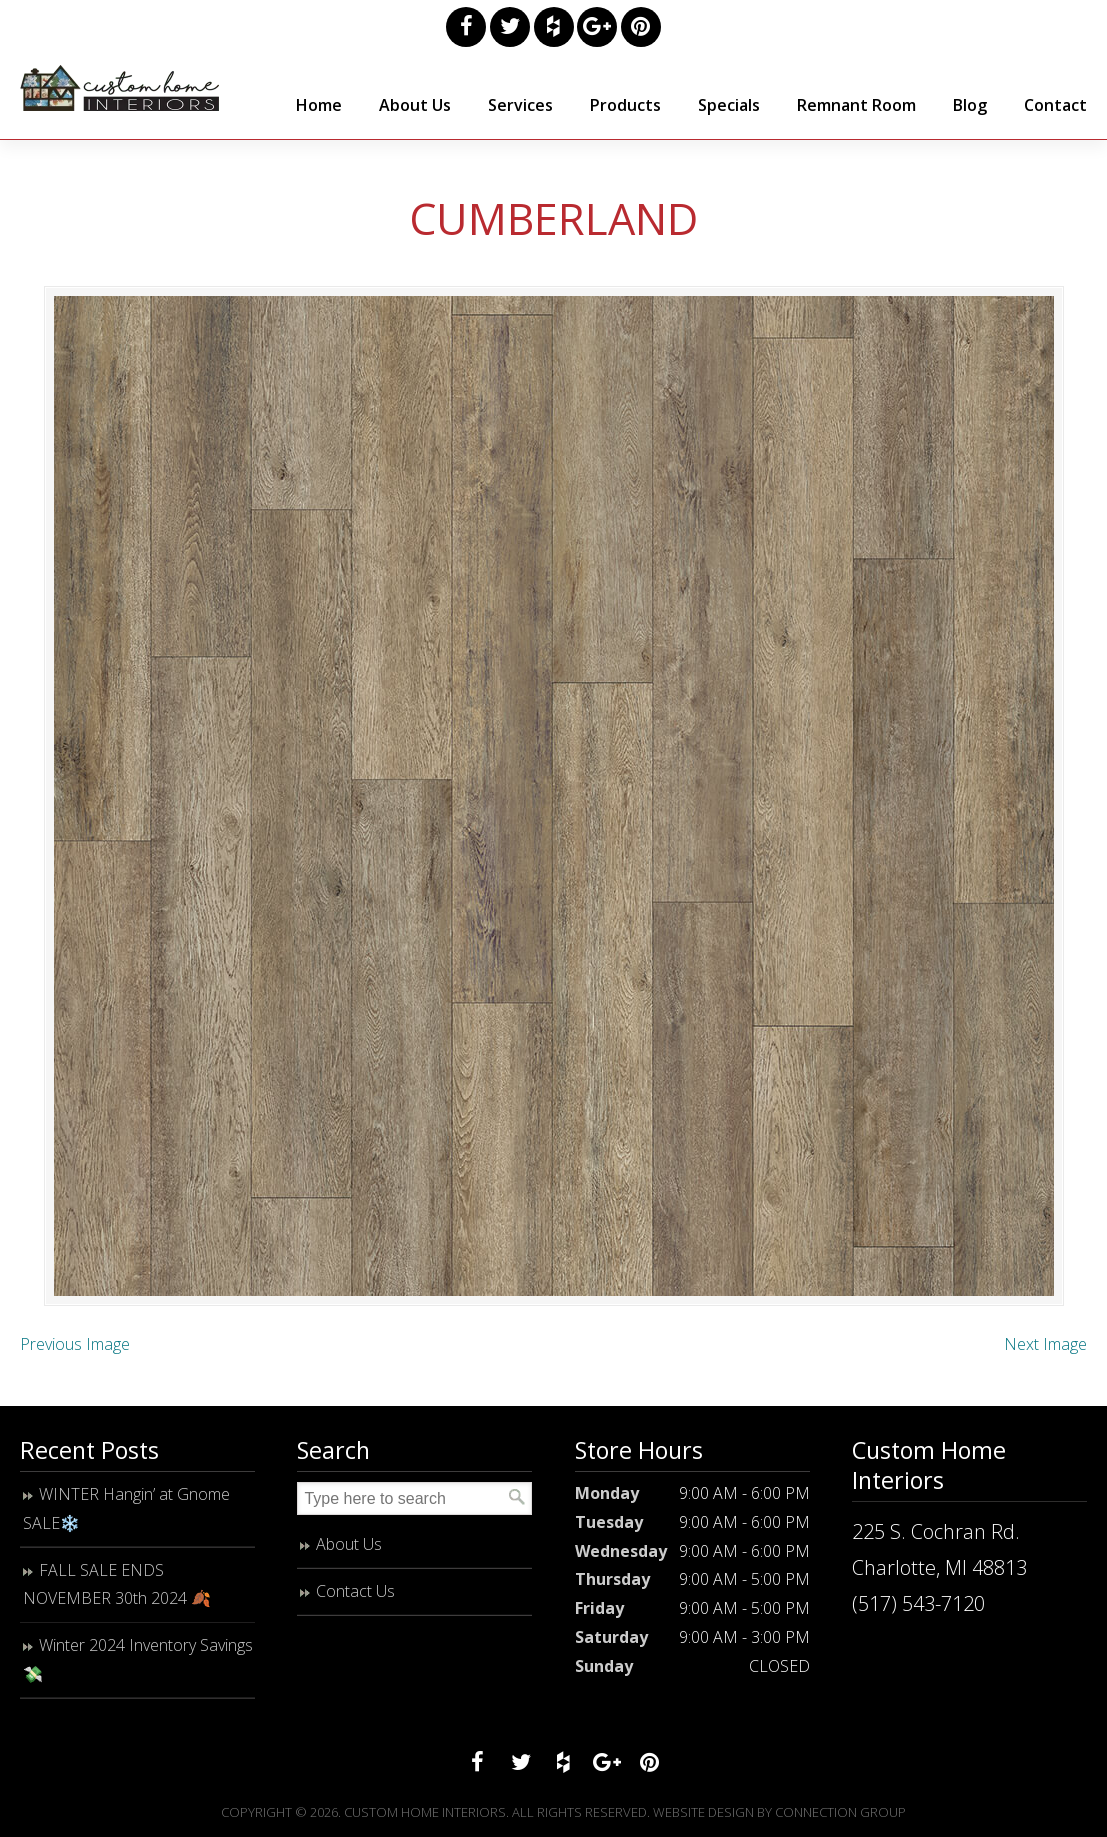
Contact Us (355, 1591)
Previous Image (75, 1344)
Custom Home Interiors (120, 88)
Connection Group (840, 1812)
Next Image (1045, 1344)
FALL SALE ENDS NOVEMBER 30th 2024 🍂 (117, 1584)
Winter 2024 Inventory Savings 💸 (138, 1659)
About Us (349, 1544)
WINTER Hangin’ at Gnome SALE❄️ (126, 1508)
